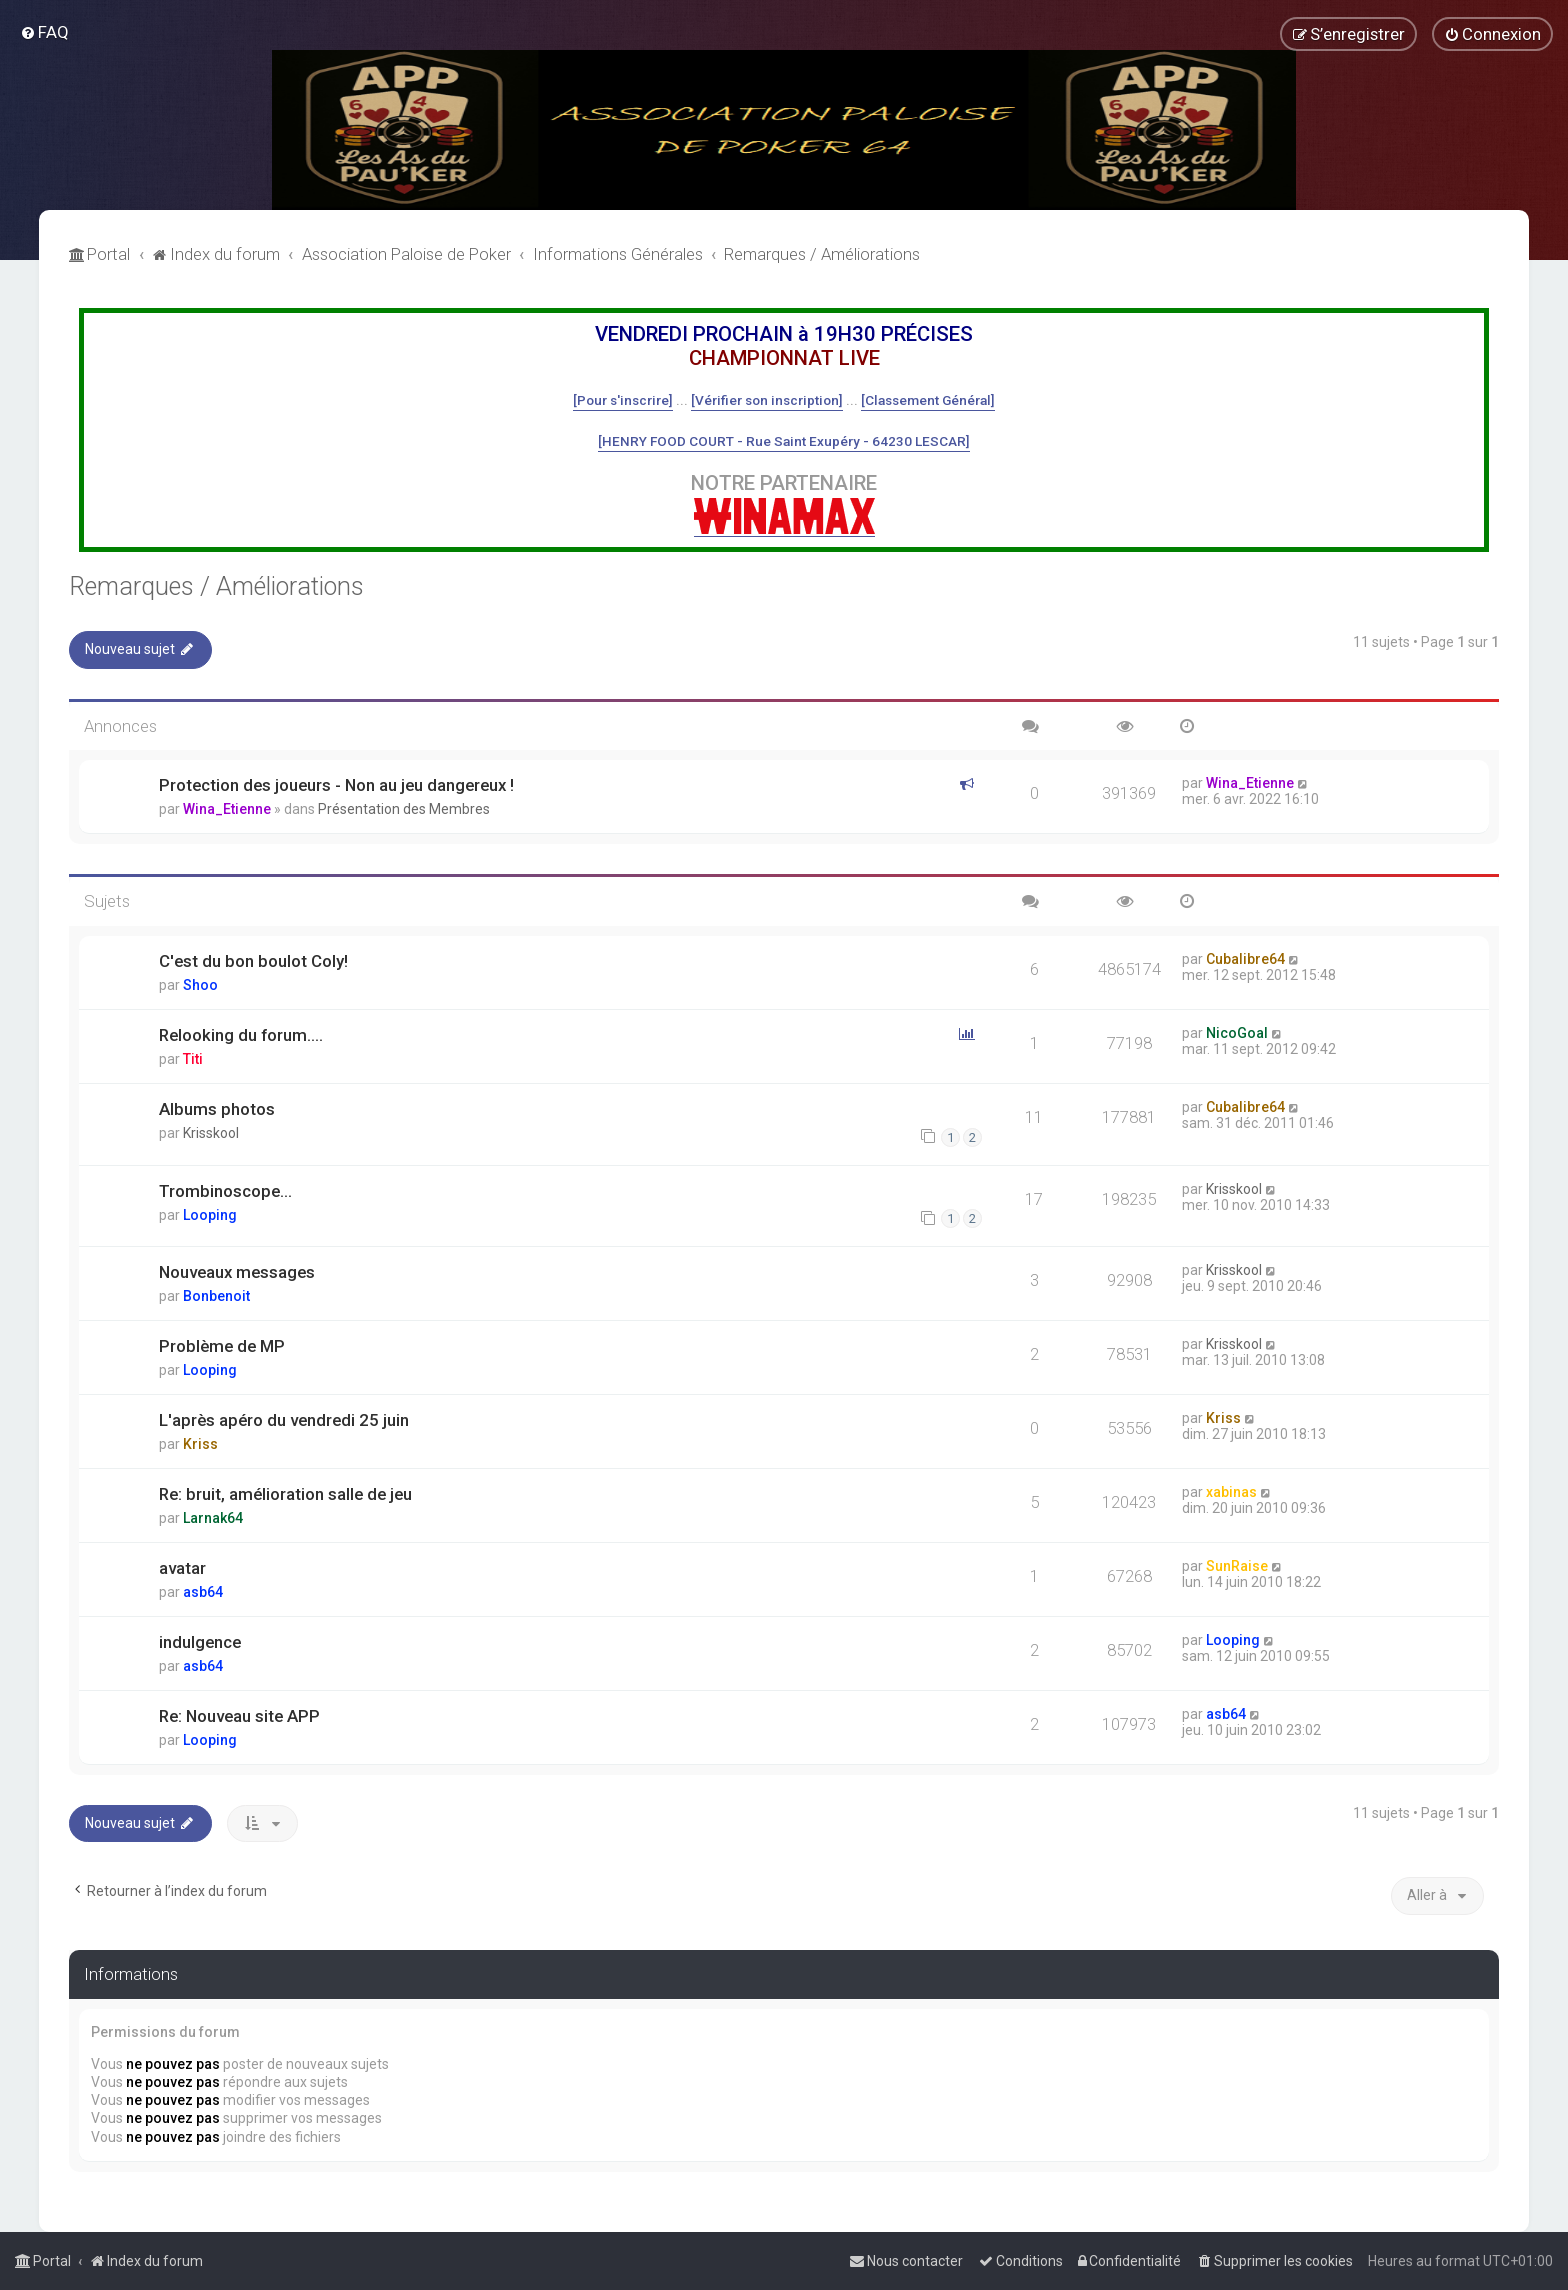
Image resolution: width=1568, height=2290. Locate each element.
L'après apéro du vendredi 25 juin (284, 1420)
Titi (193, 1059)
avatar (182, 1568)
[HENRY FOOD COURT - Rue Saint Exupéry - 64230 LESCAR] (784, 441)
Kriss (200, 1444)
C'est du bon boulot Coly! (253, 961)
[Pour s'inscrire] (623, 400)
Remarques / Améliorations (216, 586)
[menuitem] (44, 32)
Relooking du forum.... (241, 1035)
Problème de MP (222, 1346)
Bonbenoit (216, 1296)
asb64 (203, 1592)
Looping (210, 1215)
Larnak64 (213, 1518)
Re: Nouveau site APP (239, 1716)
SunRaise (1237, 1566)
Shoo (200, 985)
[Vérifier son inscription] (767, 400)
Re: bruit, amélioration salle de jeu (285, 1494)
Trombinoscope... (225, 1191)
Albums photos (217, 1109)
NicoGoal (1237, 1033)
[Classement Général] (928, 400)
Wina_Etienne (227, 809)
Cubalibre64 (1245, 959)
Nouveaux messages (237, 1272)
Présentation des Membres (404, 809)
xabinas (1231, 1492)
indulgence (200, 1642)
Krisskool (211, 1133)
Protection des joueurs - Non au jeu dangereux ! (336, 785)
